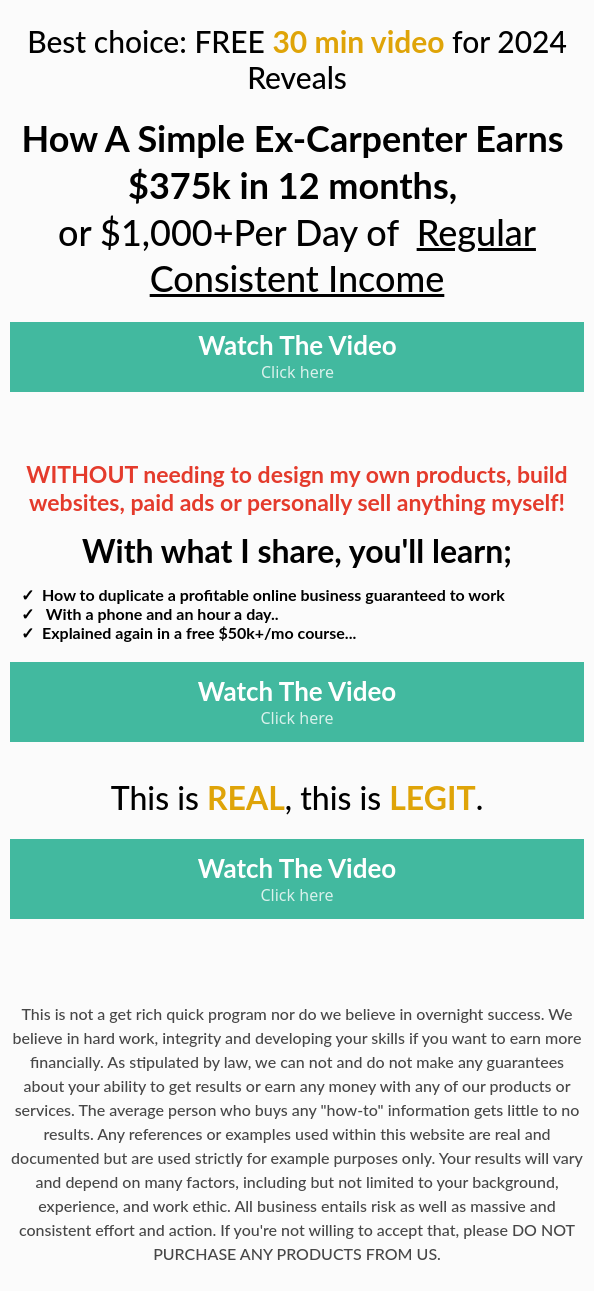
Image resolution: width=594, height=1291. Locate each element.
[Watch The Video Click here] (297, 357)
